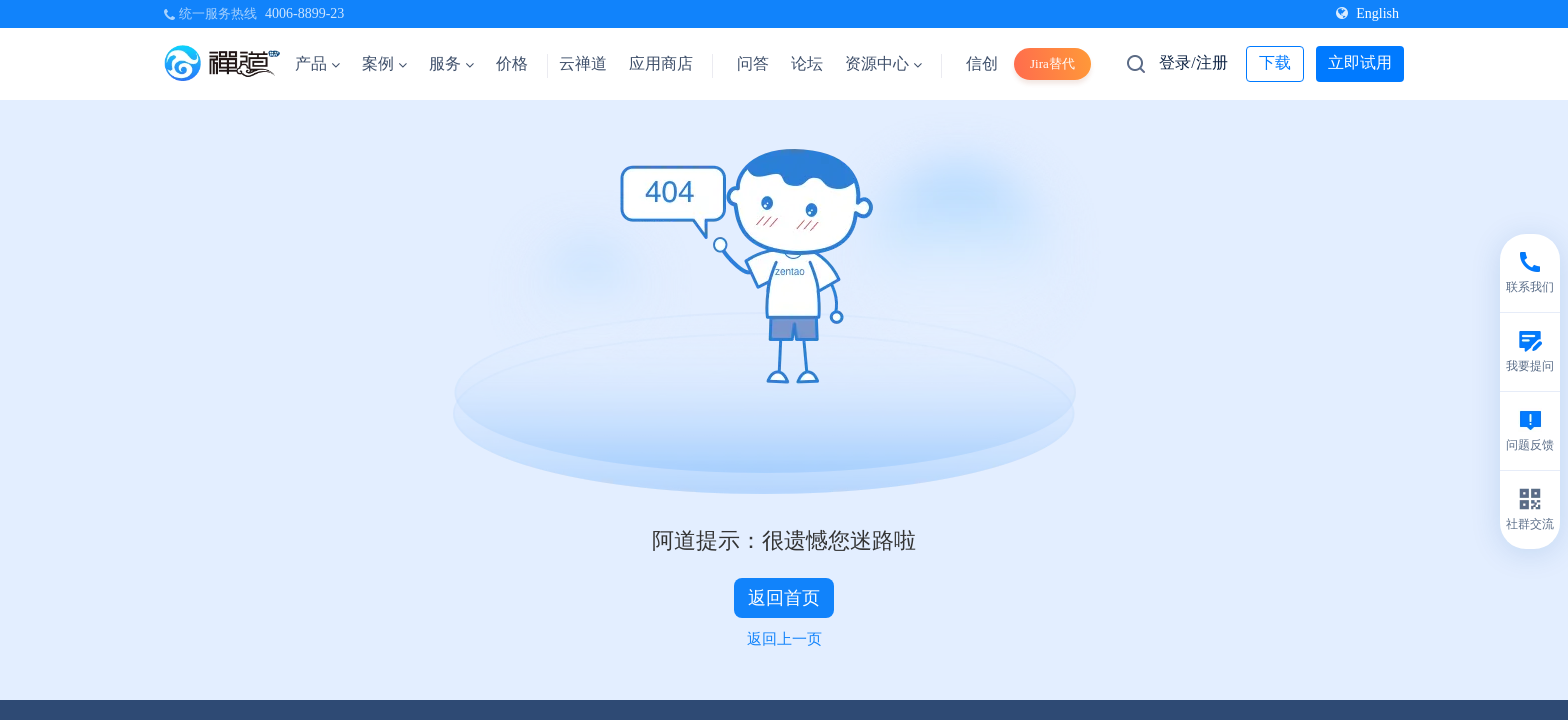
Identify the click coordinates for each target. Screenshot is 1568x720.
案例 (384, 63)
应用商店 (661, 63)
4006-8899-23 (304, 13)
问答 (753, 63)
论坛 (807, 63)
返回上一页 (784, 639)
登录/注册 (1193, 62)
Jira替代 (1052, 63)
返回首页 (784, 598)
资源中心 (883, 63)
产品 (317, 63)
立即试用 (1360, 62)
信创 (982, 63)
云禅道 (583, 63)
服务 (451, 63)
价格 (512, 63)
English (1367, 13)
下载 (1275, 62)
